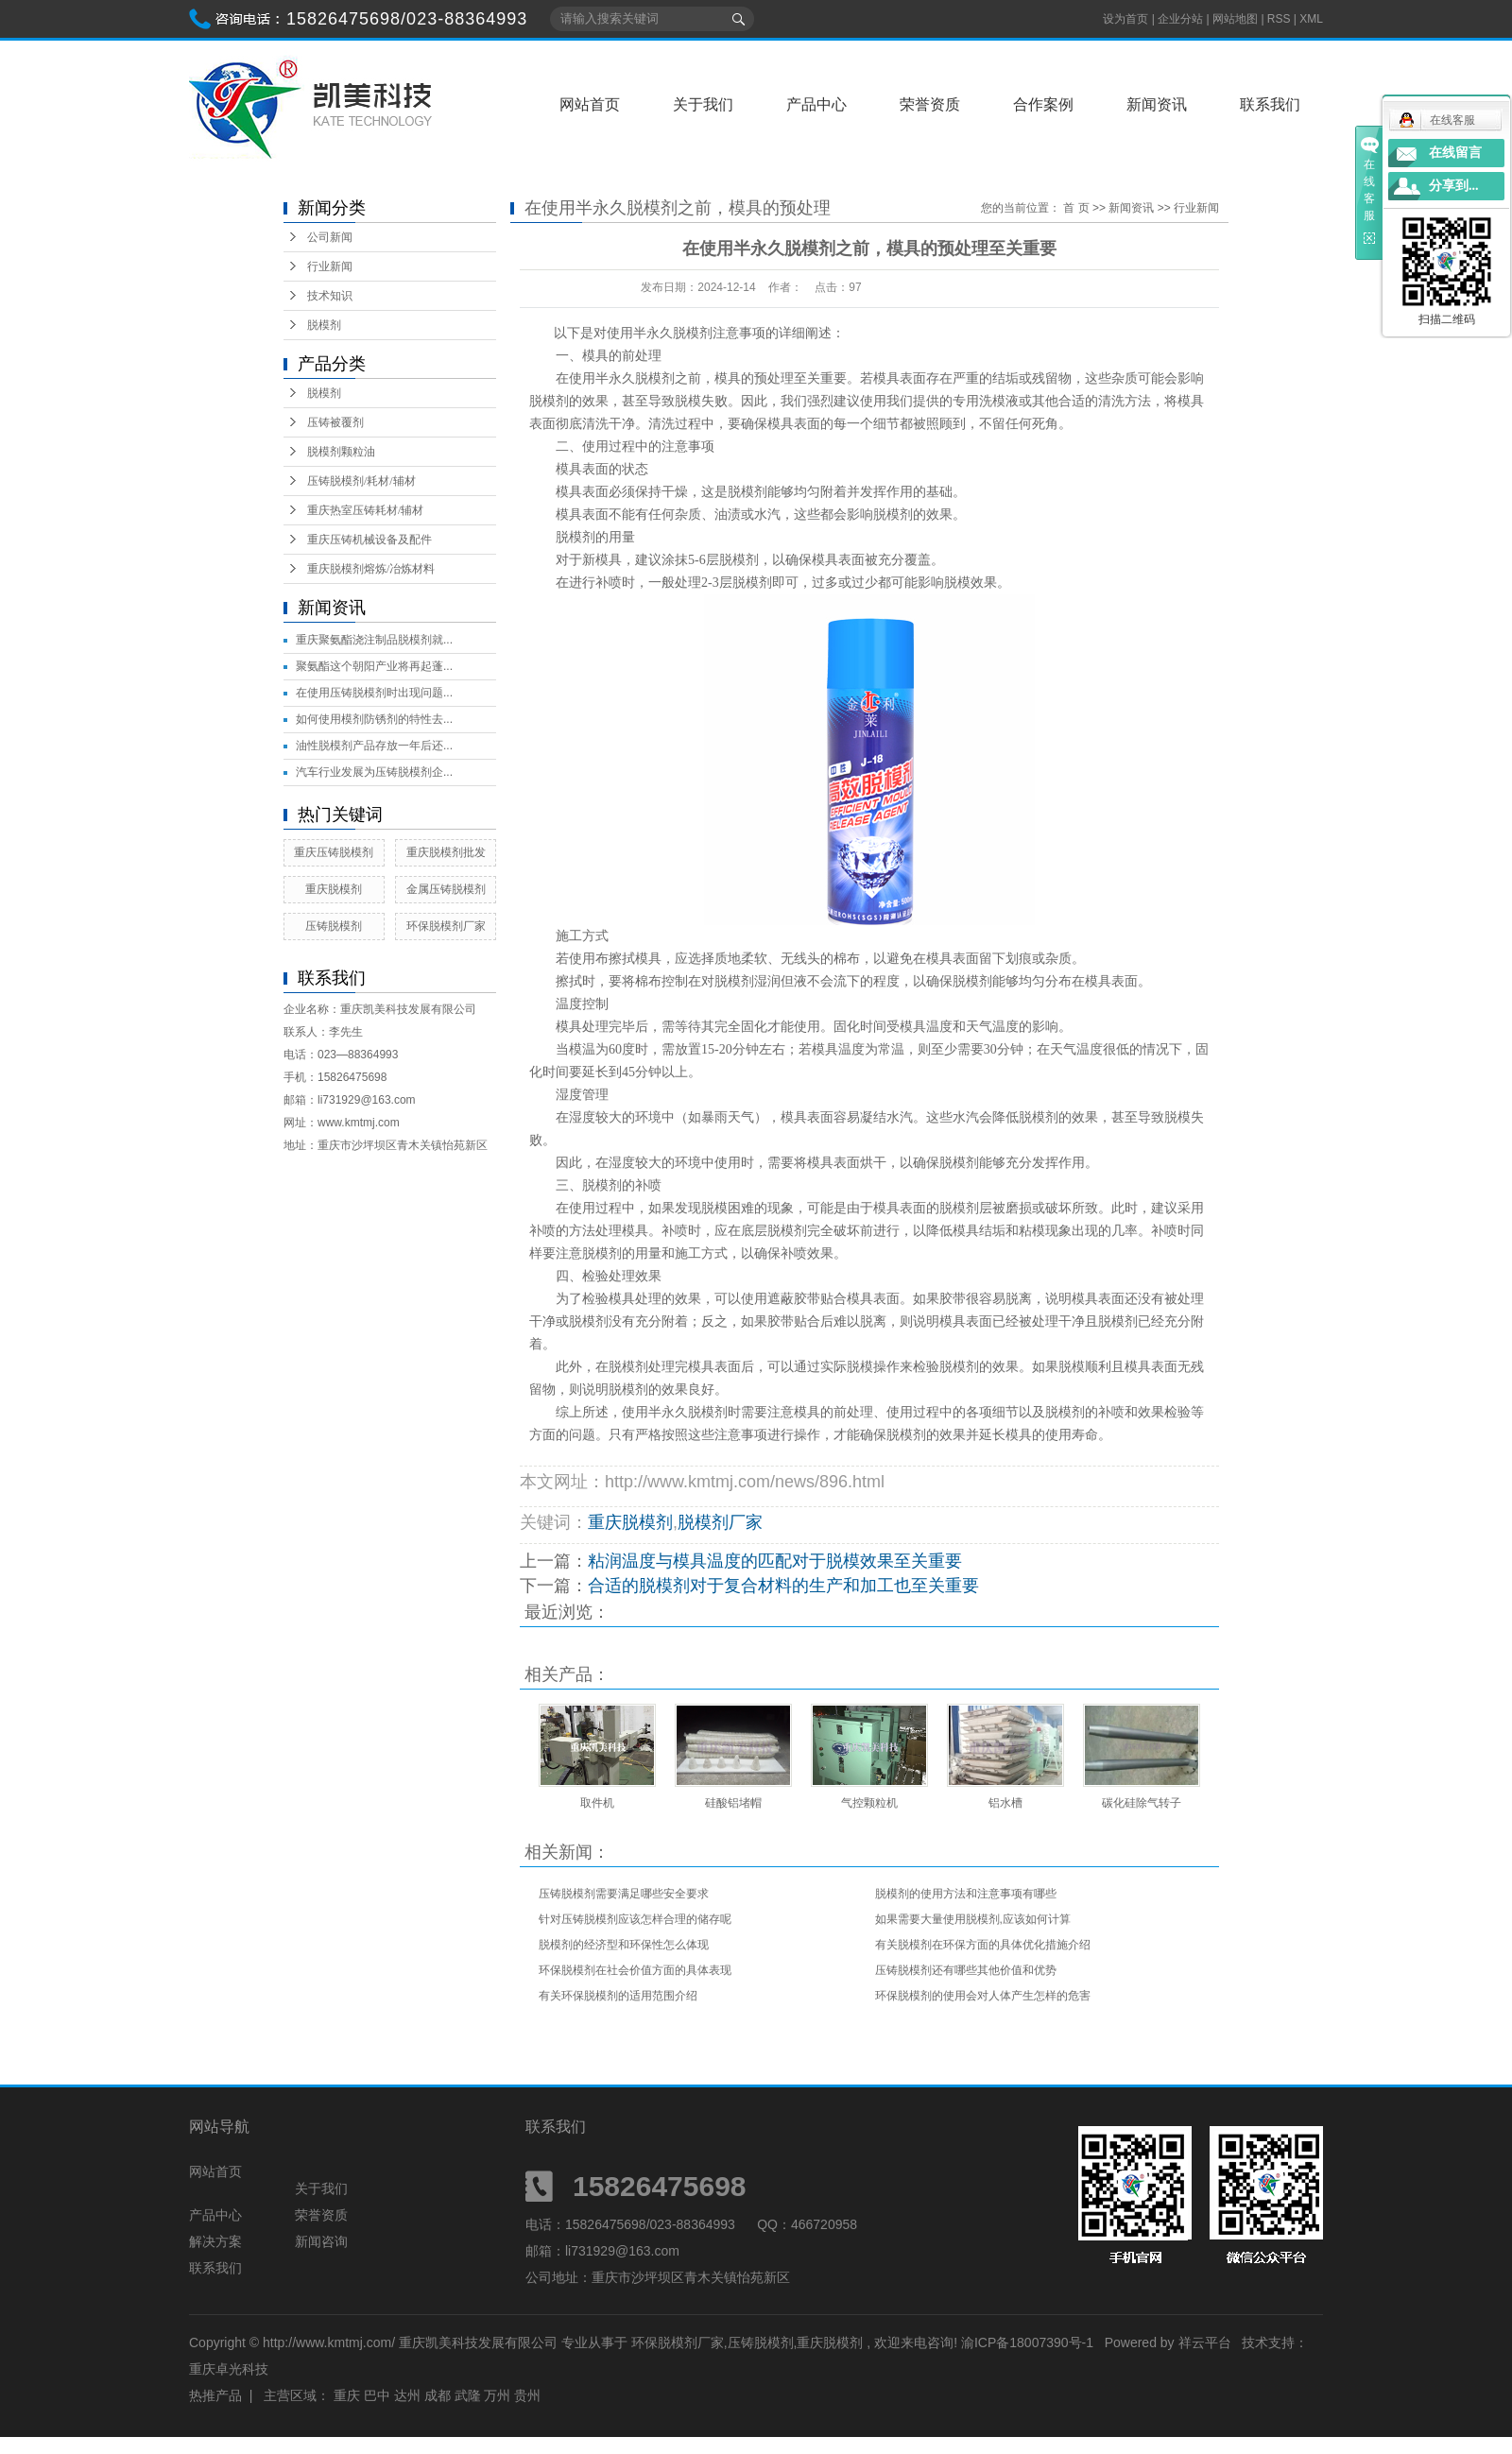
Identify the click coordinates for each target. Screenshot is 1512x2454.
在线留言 (1455, 153)
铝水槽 (1005, 1803)
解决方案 (215, 2241)
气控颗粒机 (869, 1803)
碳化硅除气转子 (1141, 1803)
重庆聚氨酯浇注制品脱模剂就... (374, 639)
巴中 (377, 2395)
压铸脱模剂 (333, 926)
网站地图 (1236, 19)
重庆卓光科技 (228, 2369)
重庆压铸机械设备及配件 (369, 539)
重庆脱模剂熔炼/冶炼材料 (371, 568)
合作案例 (1043, 104)
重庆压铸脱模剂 (333, 852)
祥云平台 (1204, 2342)
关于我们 (703, 104)
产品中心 (816, 104)
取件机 (597, 1803)
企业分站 (1180, 19)
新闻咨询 (321, 2241)
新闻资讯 (1156, 104)
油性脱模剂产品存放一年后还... (374, 745)
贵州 (527, 2395)
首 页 (1076, 208)
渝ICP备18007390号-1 (1027, 2342)
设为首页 (1125, 19)
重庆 (347, 2395)
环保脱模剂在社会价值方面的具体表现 (635, 1970)
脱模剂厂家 (720, 1522)
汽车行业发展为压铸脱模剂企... (374, 772)
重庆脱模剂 (333, 889)
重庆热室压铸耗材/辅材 (365, 510)
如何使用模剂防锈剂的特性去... (374, 719)
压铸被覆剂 (335, 422)
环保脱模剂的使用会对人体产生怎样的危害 (983, 1995)
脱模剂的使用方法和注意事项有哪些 (966, 1893)
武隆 (468, 2395)
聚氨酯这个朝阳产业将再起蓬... (374, 666)
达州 (407, 2395)
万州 (497, 2395)
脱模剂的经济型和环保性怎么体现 (624, 1944)
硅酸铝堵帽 (733, 1803)
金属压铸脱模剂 (446, 889)
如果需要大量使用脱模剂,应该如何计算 (973, 1919)
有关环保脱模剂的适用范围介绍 (618, 1995)
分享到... (1454, 186)
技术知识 (329, 295)
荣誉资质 (930, 104)
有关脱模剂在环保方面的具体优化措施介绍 (983, 1944)
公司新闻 (329, 237)
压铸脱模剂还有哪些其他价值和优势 (966, 1970)
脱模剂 (324, 325)
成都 (437, 2395)
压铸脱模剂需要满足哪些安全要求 (624, 1893)
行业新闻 (329, 266)
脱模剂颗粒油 (341, 451)
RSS (1279, 19)
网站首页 (589, 104)
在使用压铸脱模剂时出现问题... (374, 692)
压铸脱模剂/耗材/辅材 (361, 481)
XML (1311, 19)
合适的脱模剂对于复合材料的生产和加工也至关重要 (783, 1585)
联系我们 (1270, 104)
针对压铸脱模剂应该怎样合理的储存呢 (635, 1919)
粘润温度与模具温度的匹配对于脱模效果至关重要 (775, 1561)
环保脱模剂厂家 (446, 926)
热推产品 (215, 2395)
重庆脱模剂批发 (446, 852)
